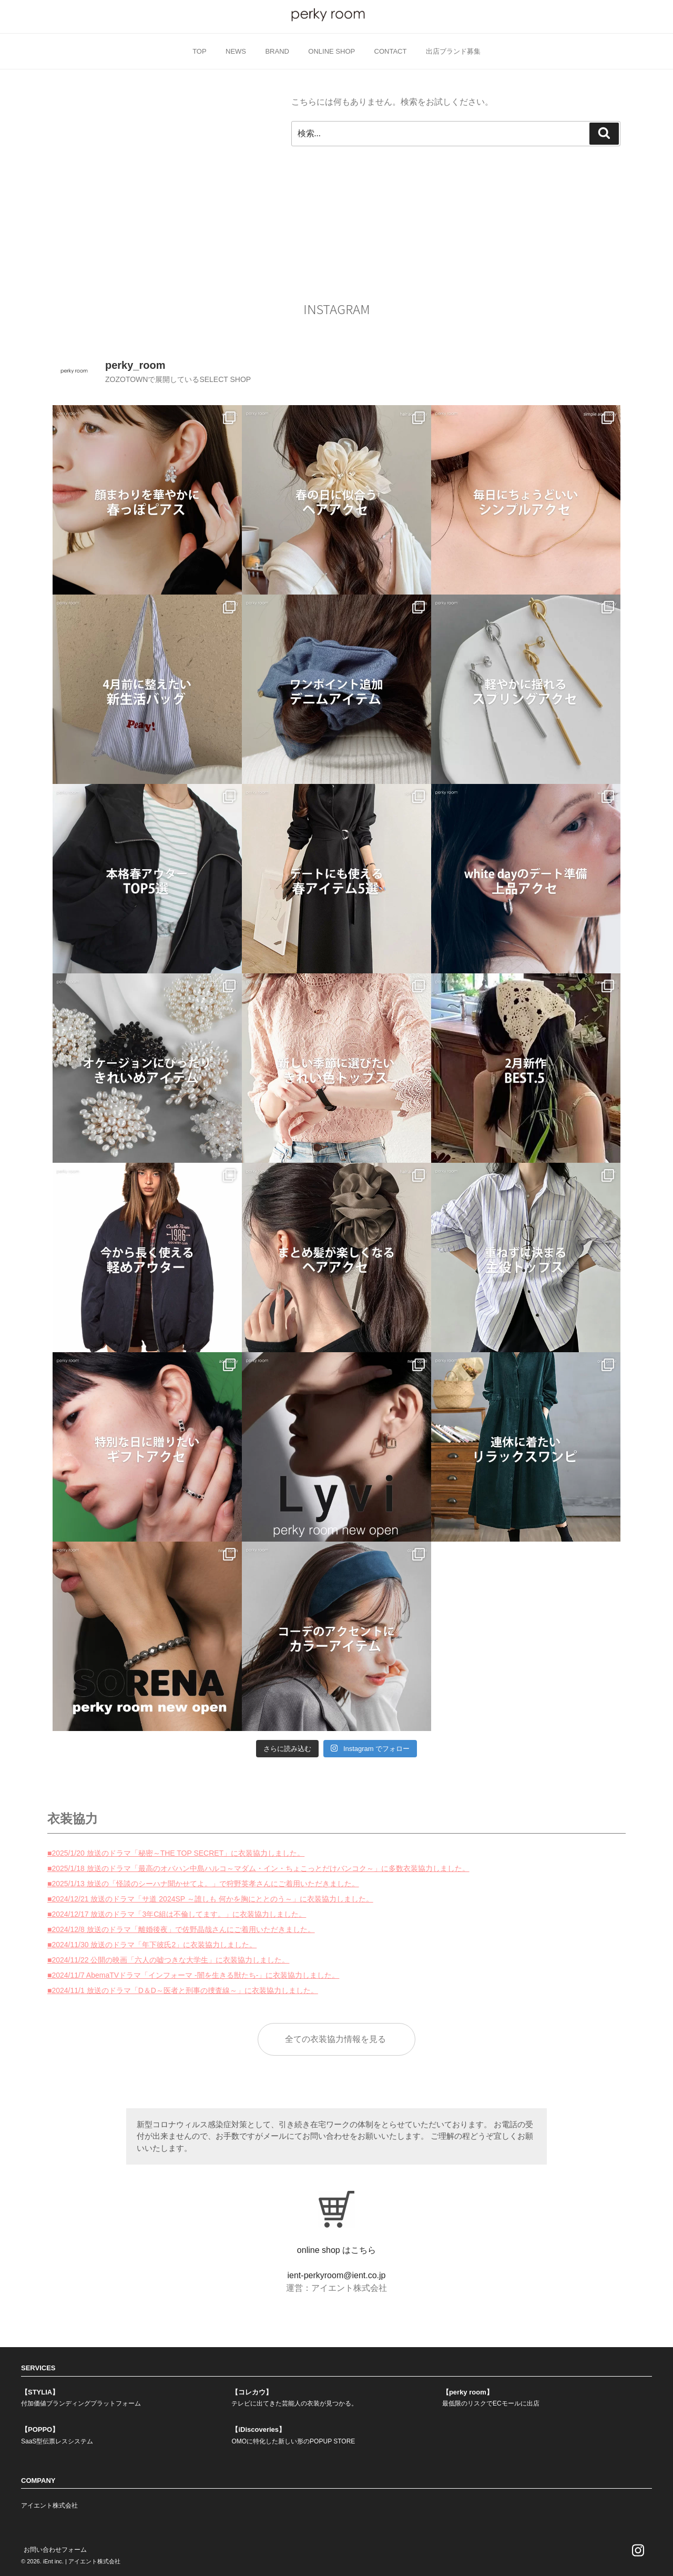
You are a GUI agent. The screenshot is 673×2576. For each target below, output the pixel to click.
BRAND (277, 51)
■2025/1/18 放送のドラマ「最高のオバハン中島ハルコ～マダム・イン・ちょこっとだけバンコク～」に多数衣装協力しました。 (258, 1868)
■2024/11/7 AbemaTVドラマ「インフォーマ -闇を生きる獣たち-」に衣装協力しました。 (193, 1975)
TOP (199, 51)
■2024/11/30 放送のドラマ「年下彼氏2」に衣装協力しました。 (152, 1944)
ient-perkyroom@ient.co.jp (337, 2275)
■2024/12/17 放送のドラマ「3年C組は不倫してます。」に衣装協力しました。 (176, 1914)
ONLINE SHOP (331, 51)
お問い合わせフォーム (55, 2549)
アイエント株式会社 (49, 2505)
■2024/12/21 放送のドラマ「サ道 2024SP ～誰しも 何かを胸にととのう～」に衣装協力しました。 (210, 1899)
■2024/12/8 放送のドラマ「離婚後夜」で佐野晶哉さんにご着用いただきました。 (181, 1929)
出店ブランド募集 (453, 51)
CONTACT (390, 51)
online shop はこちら (336, 2250)
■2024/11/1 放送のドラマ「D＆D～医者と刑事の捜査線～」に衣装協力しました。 (182, 1990)
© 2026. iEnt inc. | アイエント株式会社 (70, 2561)
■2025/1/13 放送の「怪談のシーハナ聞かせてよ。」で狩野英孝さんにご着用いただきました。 (203, 1883)
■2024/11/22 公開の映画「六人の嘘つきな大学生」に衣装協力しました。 (168, 1960)
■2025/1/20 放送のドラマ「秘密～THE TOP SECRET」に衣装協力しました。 (175, 1853)
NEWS (236, 51)
